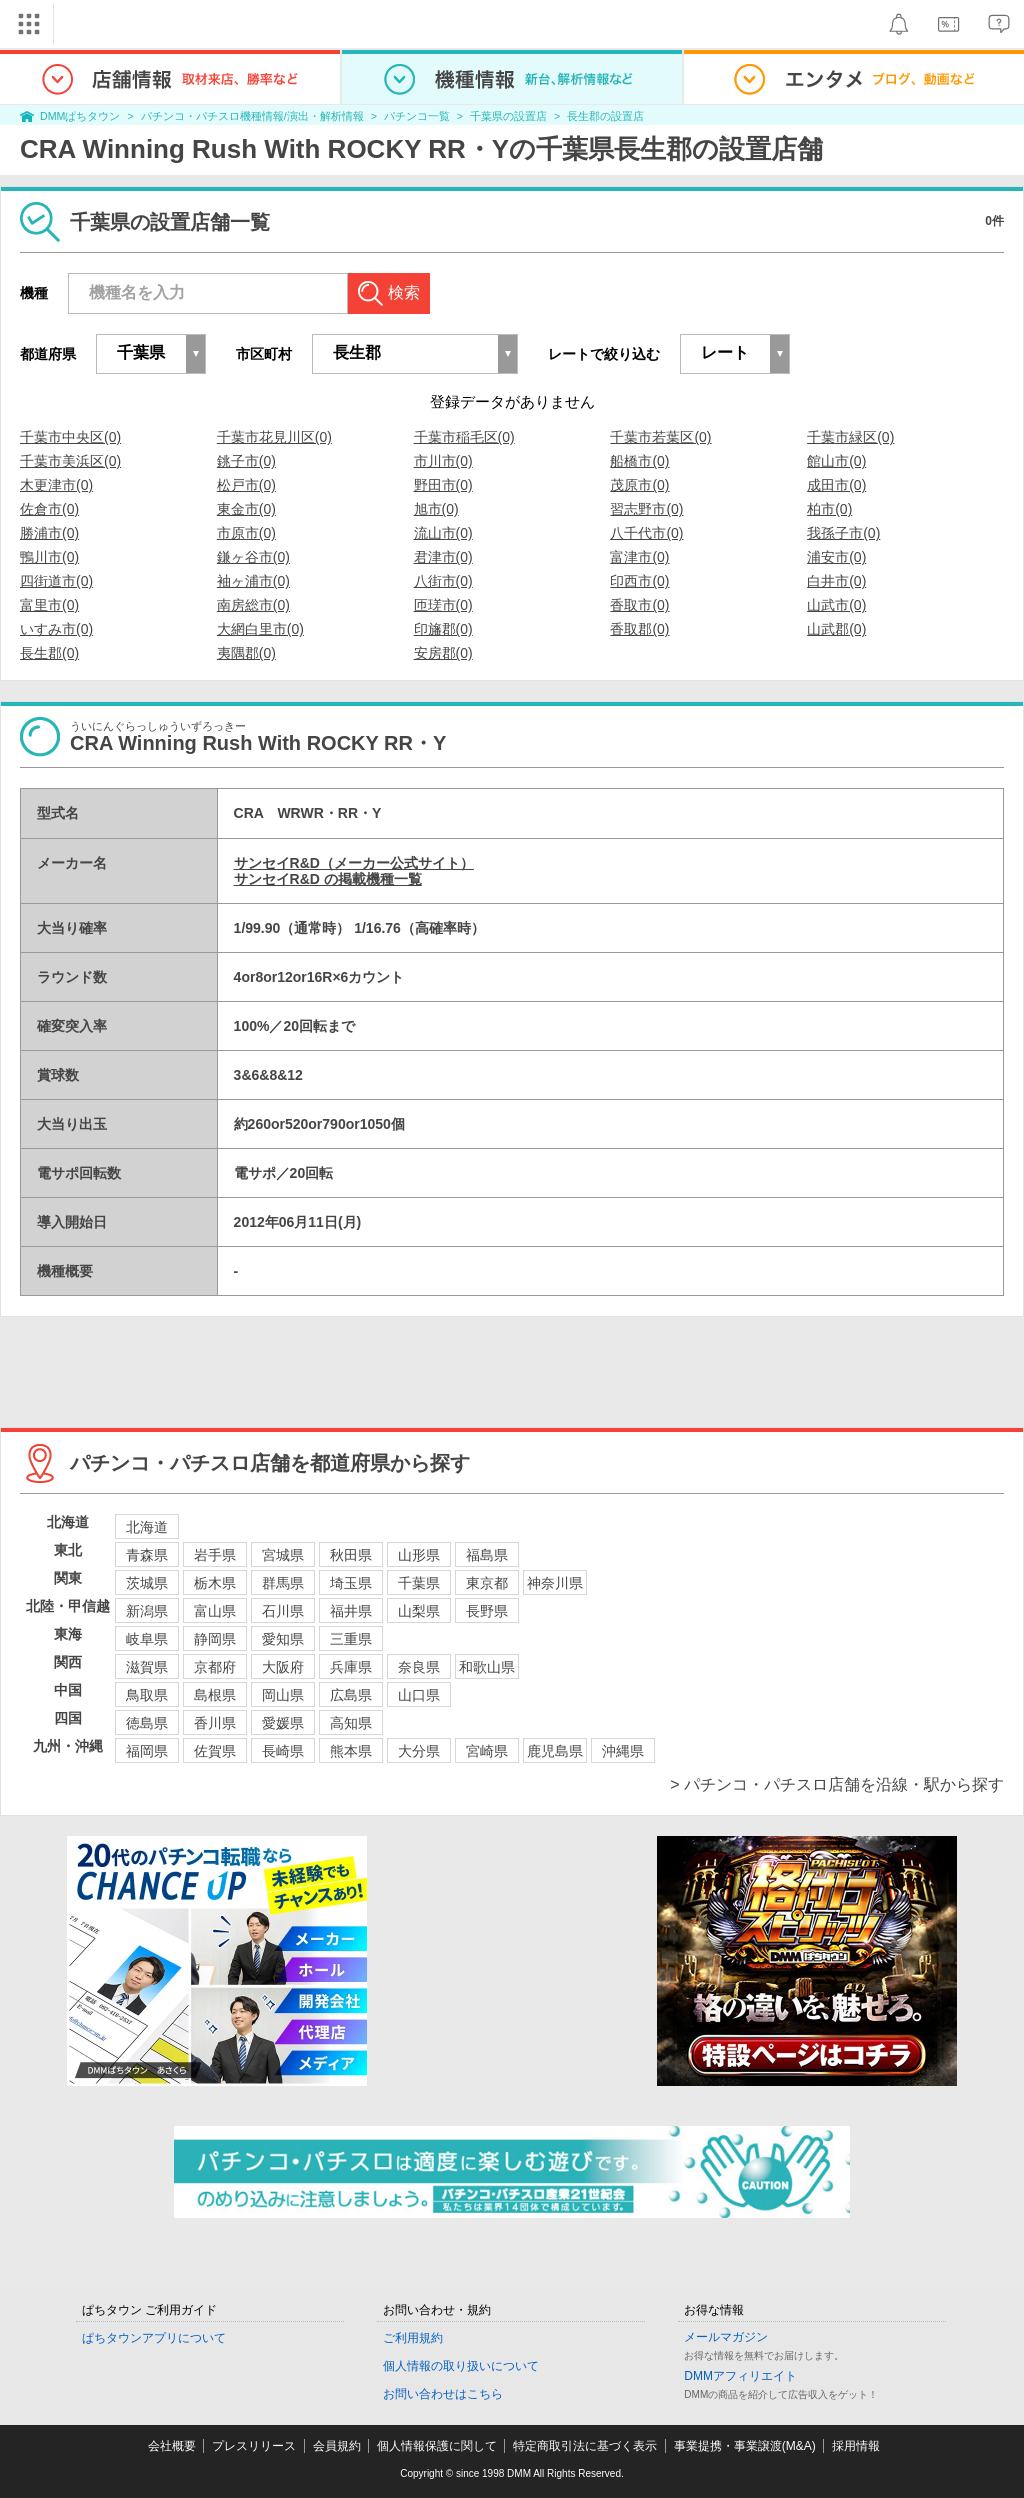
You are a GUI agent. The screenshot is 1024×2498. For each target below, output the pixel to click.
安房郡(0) (443, 653)
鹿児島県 (555, 1751)
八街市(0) (443, 581)
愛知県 (283, 1639)
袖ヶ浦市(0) (253, 581)
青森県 (147, 1555)
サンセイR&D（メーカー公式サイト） (354, 863)
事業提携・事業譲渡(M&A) (745, 2446)
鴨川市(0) (49, 557)
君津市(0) (443, 557)
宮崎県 (487, 1751)
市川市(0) (443, 461)
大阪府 (283, 1667)
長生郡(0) (49, 653)
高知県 (351, 1723)
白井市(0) (836, 581)
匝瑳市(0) (443, 605)
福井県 (351, 1611)
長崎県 (283, 1751)
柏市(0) (829, 509)
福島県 (487, 1555)
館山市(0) (836, 461)
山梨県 (419, 1611)
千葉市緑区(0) (850, 437)
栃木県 (215, 1583)
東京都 (487, 1583)
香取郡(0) (639, 629)
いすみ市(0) (56, 629)
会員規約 (337, 2446)
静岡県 (215, 1639)
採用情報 (856, 2446)
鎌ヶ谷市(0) (253, 557)
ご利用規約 (413, 2338)
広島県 (351, 1695)
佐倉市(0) (49, 509)
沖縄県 (623, 1751)
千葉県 (419, 1583)
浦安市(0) (836, 557)
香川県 (215, 1723)
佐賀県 (215, 1751)
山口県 (419, 1695)
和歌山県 (487, 1667)
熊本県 (351, 1751)
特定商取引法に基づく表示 (585, 2446)
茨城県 (147, 1583)
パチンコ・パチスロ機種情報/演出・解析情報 (252, 116)
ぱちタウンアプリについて (154, 2338)
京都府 (215, 1667)
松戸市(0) (246, 485)
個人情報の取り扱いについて (461, 2366)
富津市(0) (639, 557)
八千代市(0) (646, 533)
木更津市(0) (56, 485)
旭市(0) (436, 509)
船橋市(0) (639, 461)
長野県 (487, 1611)
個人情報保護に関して (437, 2446)
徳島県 (147, 1723)
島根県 (215, 1695)
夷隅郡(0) (246, 653)
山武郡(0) (836, 629)
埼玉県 (351, 1583)
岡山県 (283, 1695)
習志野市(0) (646, 509)
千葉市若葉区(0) (660, 437)
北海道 (147, 1527)
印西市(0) (639, 581)
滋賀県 (147, 1667)
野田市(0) (443, 485)
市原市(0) (246, 533)
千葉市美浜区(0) (70, 461)
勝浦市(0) (49, 533)
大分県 (419, 1751)
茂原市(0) (639, 485)
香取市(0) (639, 605)
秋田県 (351, 1555)
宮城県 (283, 1555)
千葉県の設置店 (508, 116)
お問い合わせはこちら (443, 2394)
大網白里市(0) (260, 629)
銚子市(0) (246, 461)
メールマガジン (726, 2337)
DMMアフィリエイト (740, 2376)
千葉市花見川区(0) (274, 437)
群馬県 (283, 1583)
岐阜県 (147, 1639)
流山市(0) (443, 533)
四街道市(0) (56, 581)
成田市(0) (836, 485)
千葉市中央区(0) (70, 437)
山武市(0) (836, 605)
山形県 (419, 1555)
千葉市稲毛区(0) (464, 437)
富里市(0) (49, 605)
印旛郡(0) (443, 629)
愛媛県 (283, 1723)
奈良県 (419, 1667)
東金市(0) (246, 509)
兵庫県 (351, 1667)
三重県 (351, 1639)
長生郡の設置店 (605, 116)
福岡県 (147, 1751)
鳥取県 (147, 1695)
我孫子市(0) (843, 533)
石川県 (283, 1611)
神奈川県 (555, 1583)
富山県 (215, 1611)
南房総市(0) (253, 605)
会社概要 (172, 2446)
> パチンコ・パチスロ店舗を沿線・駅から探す (837, 1784)
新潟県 (147, 1611)
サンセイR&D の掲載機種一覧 (328, 879)
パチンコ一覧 (417, 116)
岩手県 (215, 1555)
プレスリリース (254, 2446)
